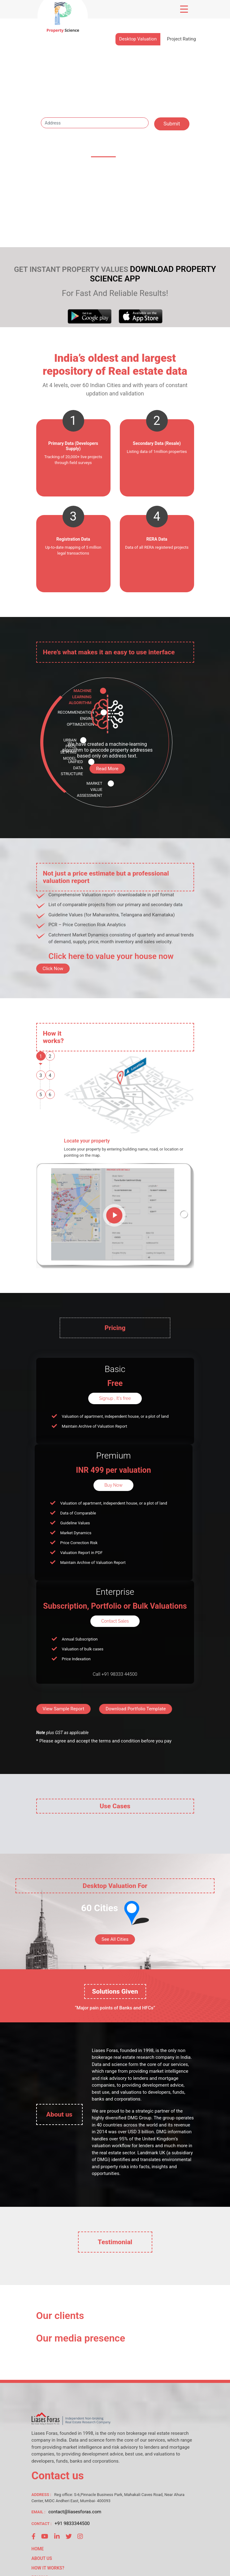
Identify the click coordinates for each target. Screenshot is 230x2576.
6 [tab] (50, 1094)
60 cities (103, 152)
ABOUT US (42, 2558)
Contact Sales (115, 1621)
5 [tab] (40, 1094)
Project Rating (181, 39)
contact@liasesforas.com (74, 2512)
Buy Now (113, 1485)
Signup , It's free (115, 1398)
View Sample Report (64, 1709)
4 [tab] (50, 1075)
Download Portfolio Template (136, 1709)
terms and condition (119, 1741)
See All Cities (115, 1939)
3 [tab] (40, 1075)
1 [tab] (40, 1056)
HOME (38, 2548)
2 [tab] (50, 1056)
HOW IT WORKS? (48, 2567)
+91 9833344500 (71, 2523)
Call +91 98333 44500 (115, 1674)
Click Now (53, 968)
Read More (107, 768)
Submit (171, 123)
